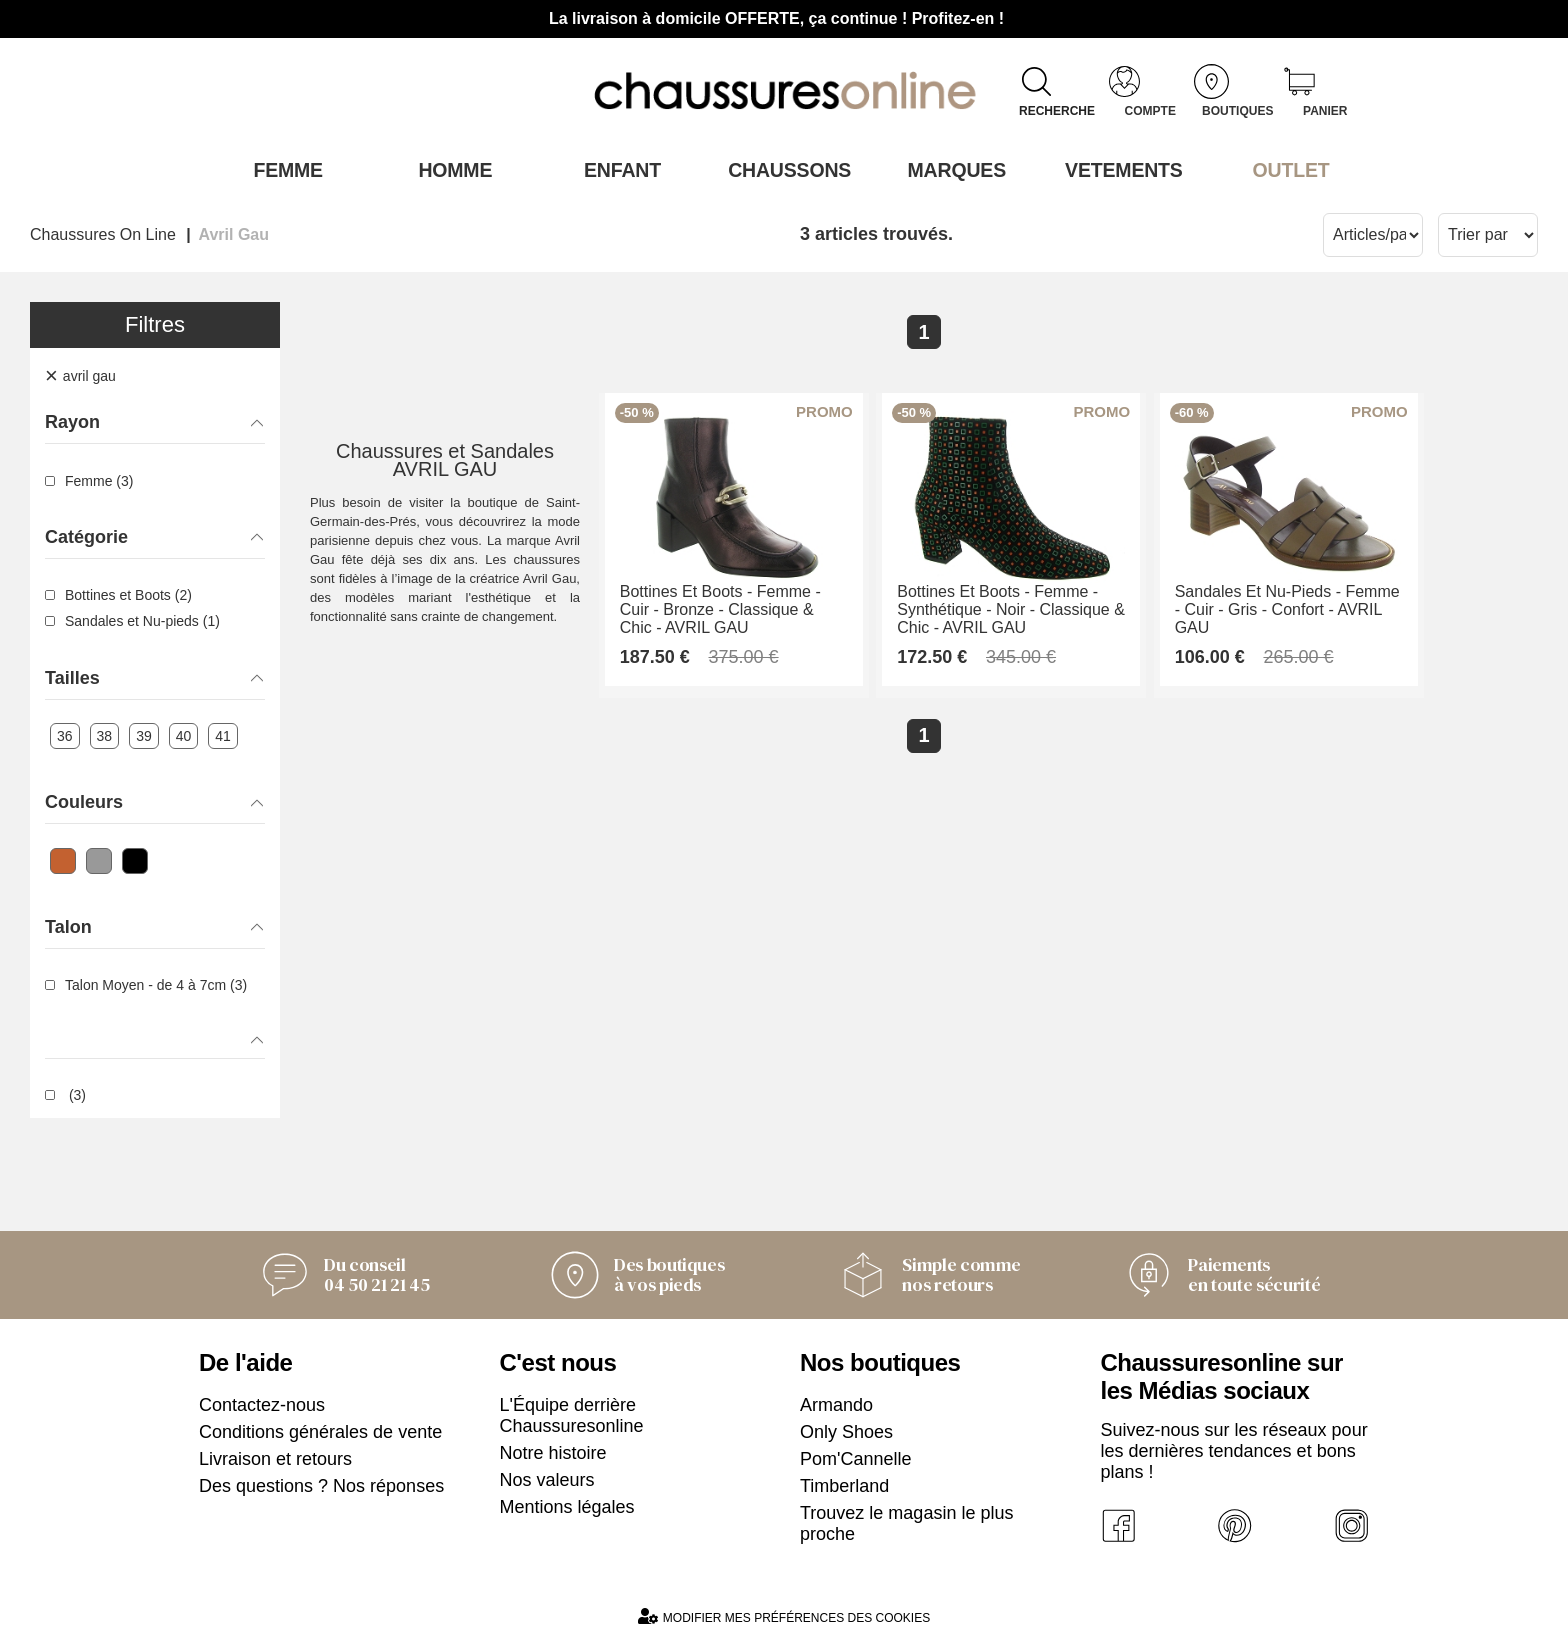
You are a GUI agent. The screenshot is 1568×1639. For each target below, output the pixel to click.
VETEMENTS (1119, 169)
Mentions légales (567, 1505)
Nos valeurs (547, 1478)
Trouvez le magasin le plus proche (906, 1521)
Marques (951, 169)
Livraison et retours (275, 1457)
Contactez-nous (262, 1403)
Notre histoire (553, 1451)
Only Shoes (846, 1430)
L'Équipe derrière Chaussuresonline (572, 1413)
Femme (282, 169)
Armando (836, 1403)
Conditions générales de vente (320, 1430)
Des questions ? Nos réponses (321, 1484)
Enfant (617, 169)
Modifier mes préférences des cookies (784, 1614)
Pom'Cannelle (856, 1457)
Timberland (844, 1484)
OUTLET (1286, 169)
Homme (449, 169)
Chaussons (784, 169)
